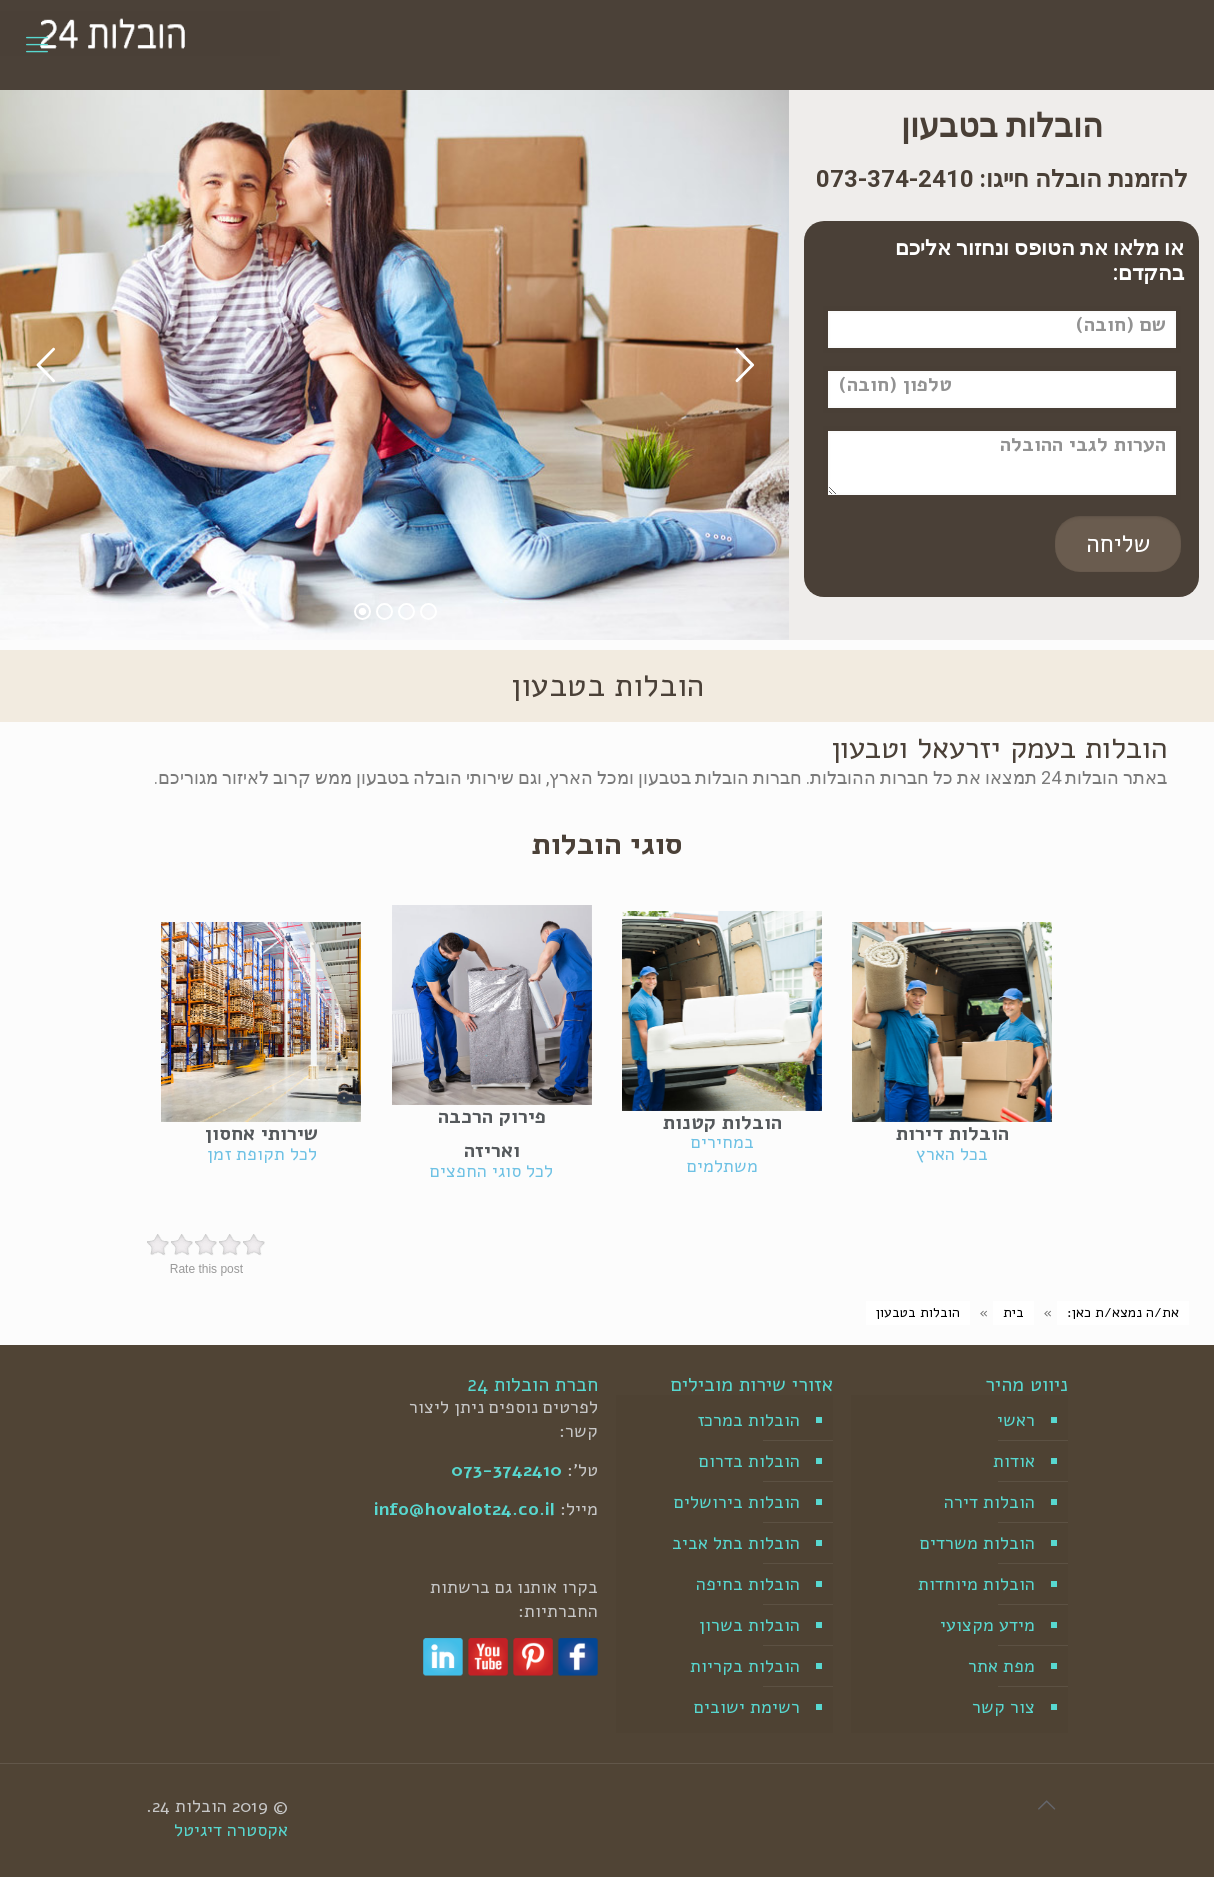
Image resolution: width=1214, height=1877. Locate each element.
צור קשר (1003, 1707)
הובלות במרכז (748, 1420)
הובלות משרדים (977, 1543)
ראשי (1016, 1420)
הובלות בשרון (749, 1625)
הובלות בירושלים (737, 1502)
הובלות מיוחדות (976, 1584)
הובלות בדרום (749, 1461)
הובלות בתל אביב (736, 1543)
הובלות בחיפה (748, 1584)
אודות (1014, 1461)
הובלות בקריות (745, 1666)
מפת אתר (1001, 1666)
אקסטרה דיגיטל (231, 1830)
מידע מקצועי (987, 1625)
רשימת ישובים (747, 1707)
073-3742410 (506, 1470)
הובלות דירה (989, 1502)
